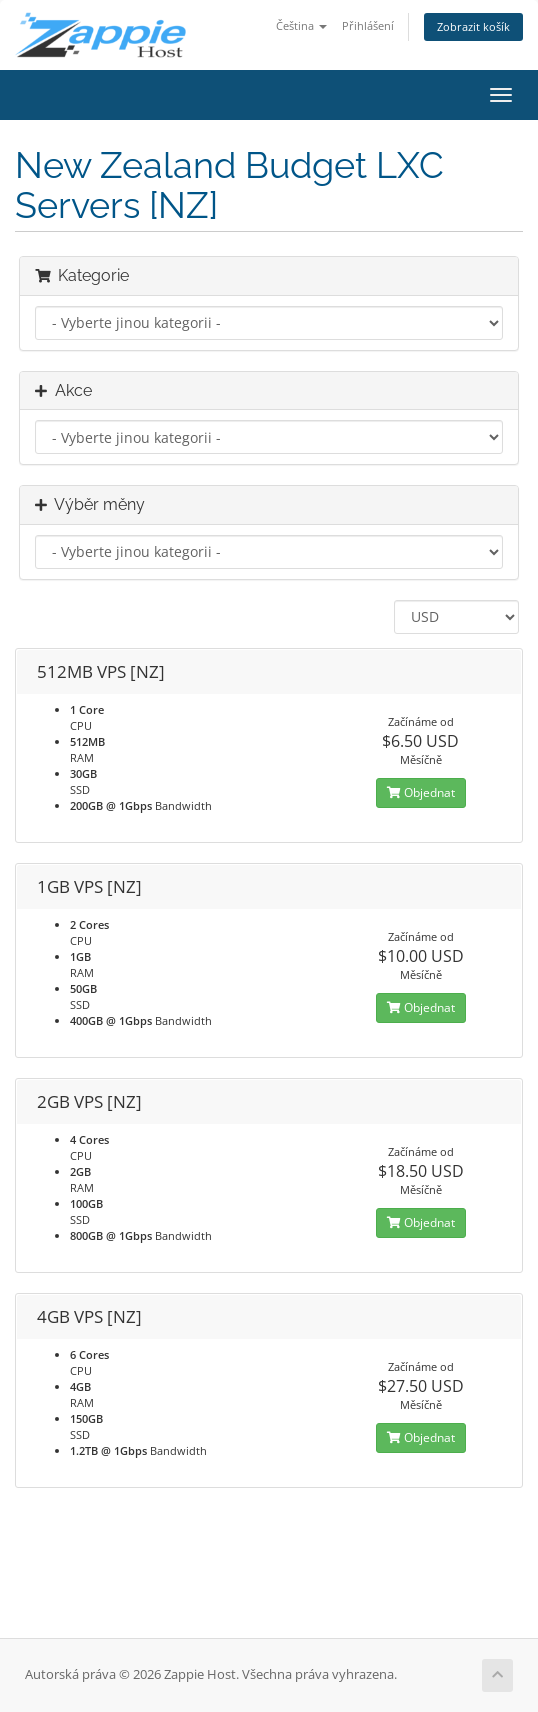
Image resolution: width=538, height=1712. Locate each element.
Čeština (301, 25)
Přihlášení (368, 25)
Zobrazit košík (473, 26)
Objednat (421, 792)
